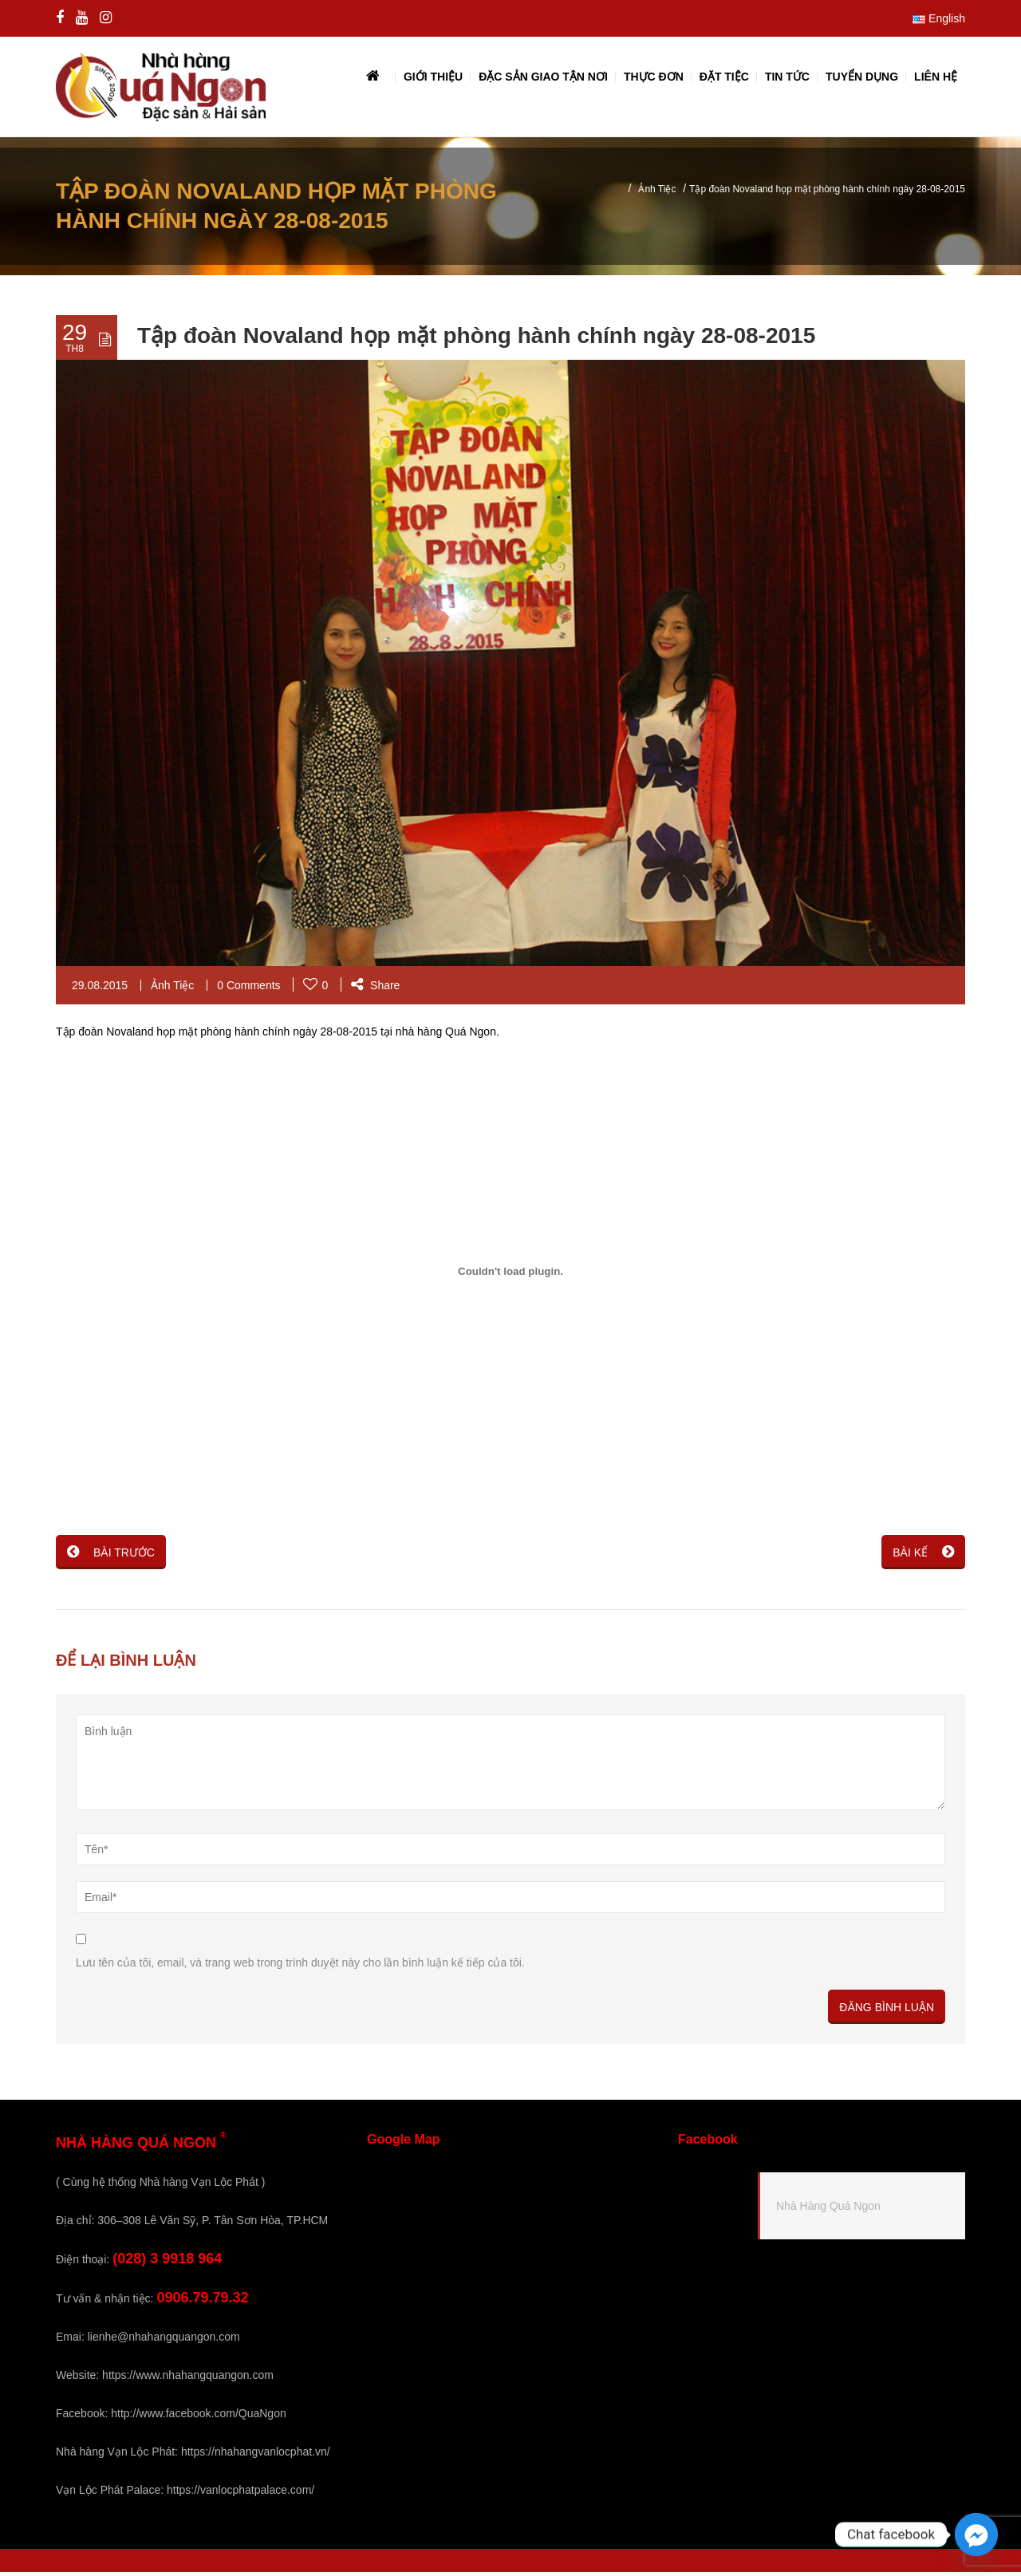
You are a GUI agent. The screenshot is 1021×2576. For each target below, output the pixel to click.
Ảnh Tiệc (657, 193)
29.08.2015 (100, 989)
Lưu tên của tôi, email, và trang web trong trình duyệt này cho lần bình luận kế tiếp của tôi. (300, 1966)
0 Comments (248, 989)
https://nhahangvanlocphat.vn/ (255, 2455)
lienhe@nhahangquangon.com (164, 2340)
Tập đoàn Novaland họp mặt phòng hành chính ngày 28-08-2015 (476, 339)
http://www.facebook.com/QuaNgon (198, 2417)
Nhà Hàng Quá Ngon (828, 2209)
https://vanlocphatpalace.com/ (240, 2493)
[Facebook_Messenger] (976, 2534)
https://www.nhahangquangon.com (188, 2379)
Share (375, 989)
